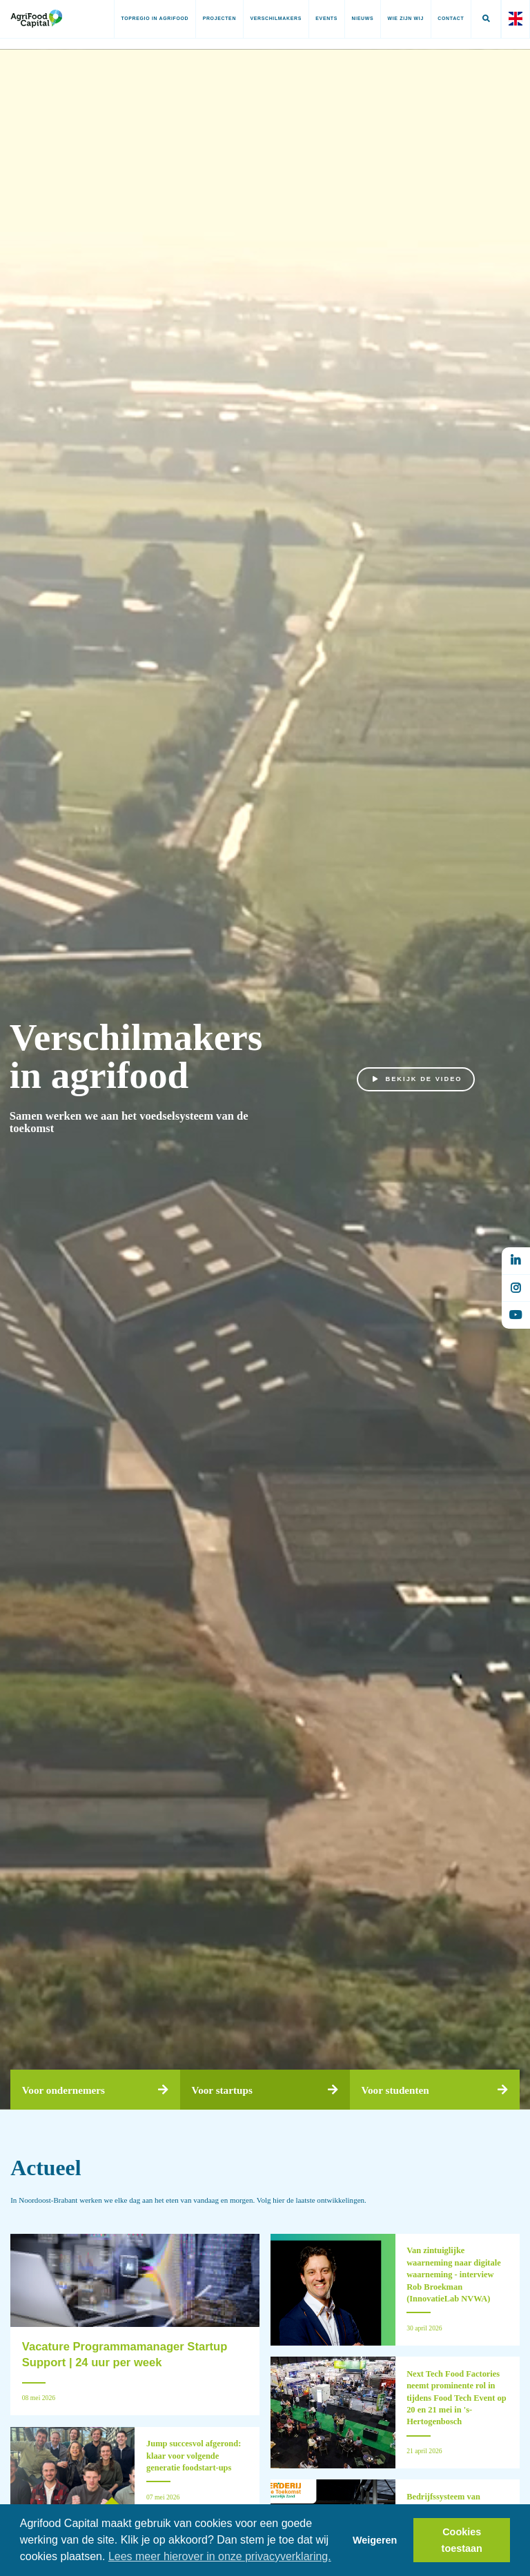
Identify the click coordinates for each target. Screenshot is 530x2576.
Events (326, 18)
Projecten (218, 18)
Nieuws (362, 18)
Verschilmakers (276, 18)
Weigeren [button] (375, 2540)
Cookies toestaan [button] (462, 2540)
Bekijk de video (418, 1079)
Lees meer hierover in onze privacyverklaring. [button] (219, 2556)
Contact (451, 18)
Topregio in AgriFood (154, 18)
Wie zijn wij (405, 18)
